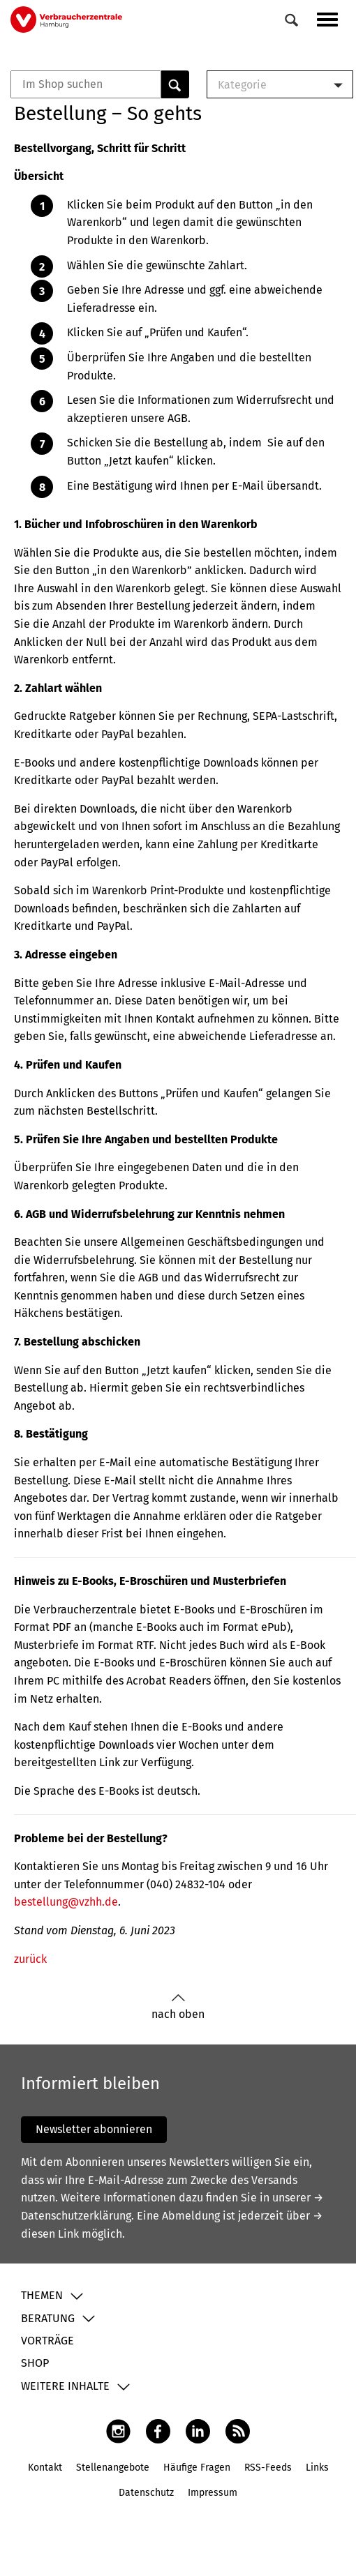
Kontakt (45, 2467)
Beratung (48, 2318)
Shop (35, 2363)
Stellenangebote (112, 2467)
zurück (30, 1959)
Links (317, 2467)
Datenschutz (146, 2493)
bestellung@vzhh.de (66, 1901)
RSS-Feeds (268, 2467)
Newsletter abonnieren (94, 2129)
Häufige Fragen (196, 2467)
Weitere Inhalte (65, 2386)
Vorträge (47, 2340)
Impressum (212, 2493)
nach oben (178, 2007)
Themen (42, 2295)
